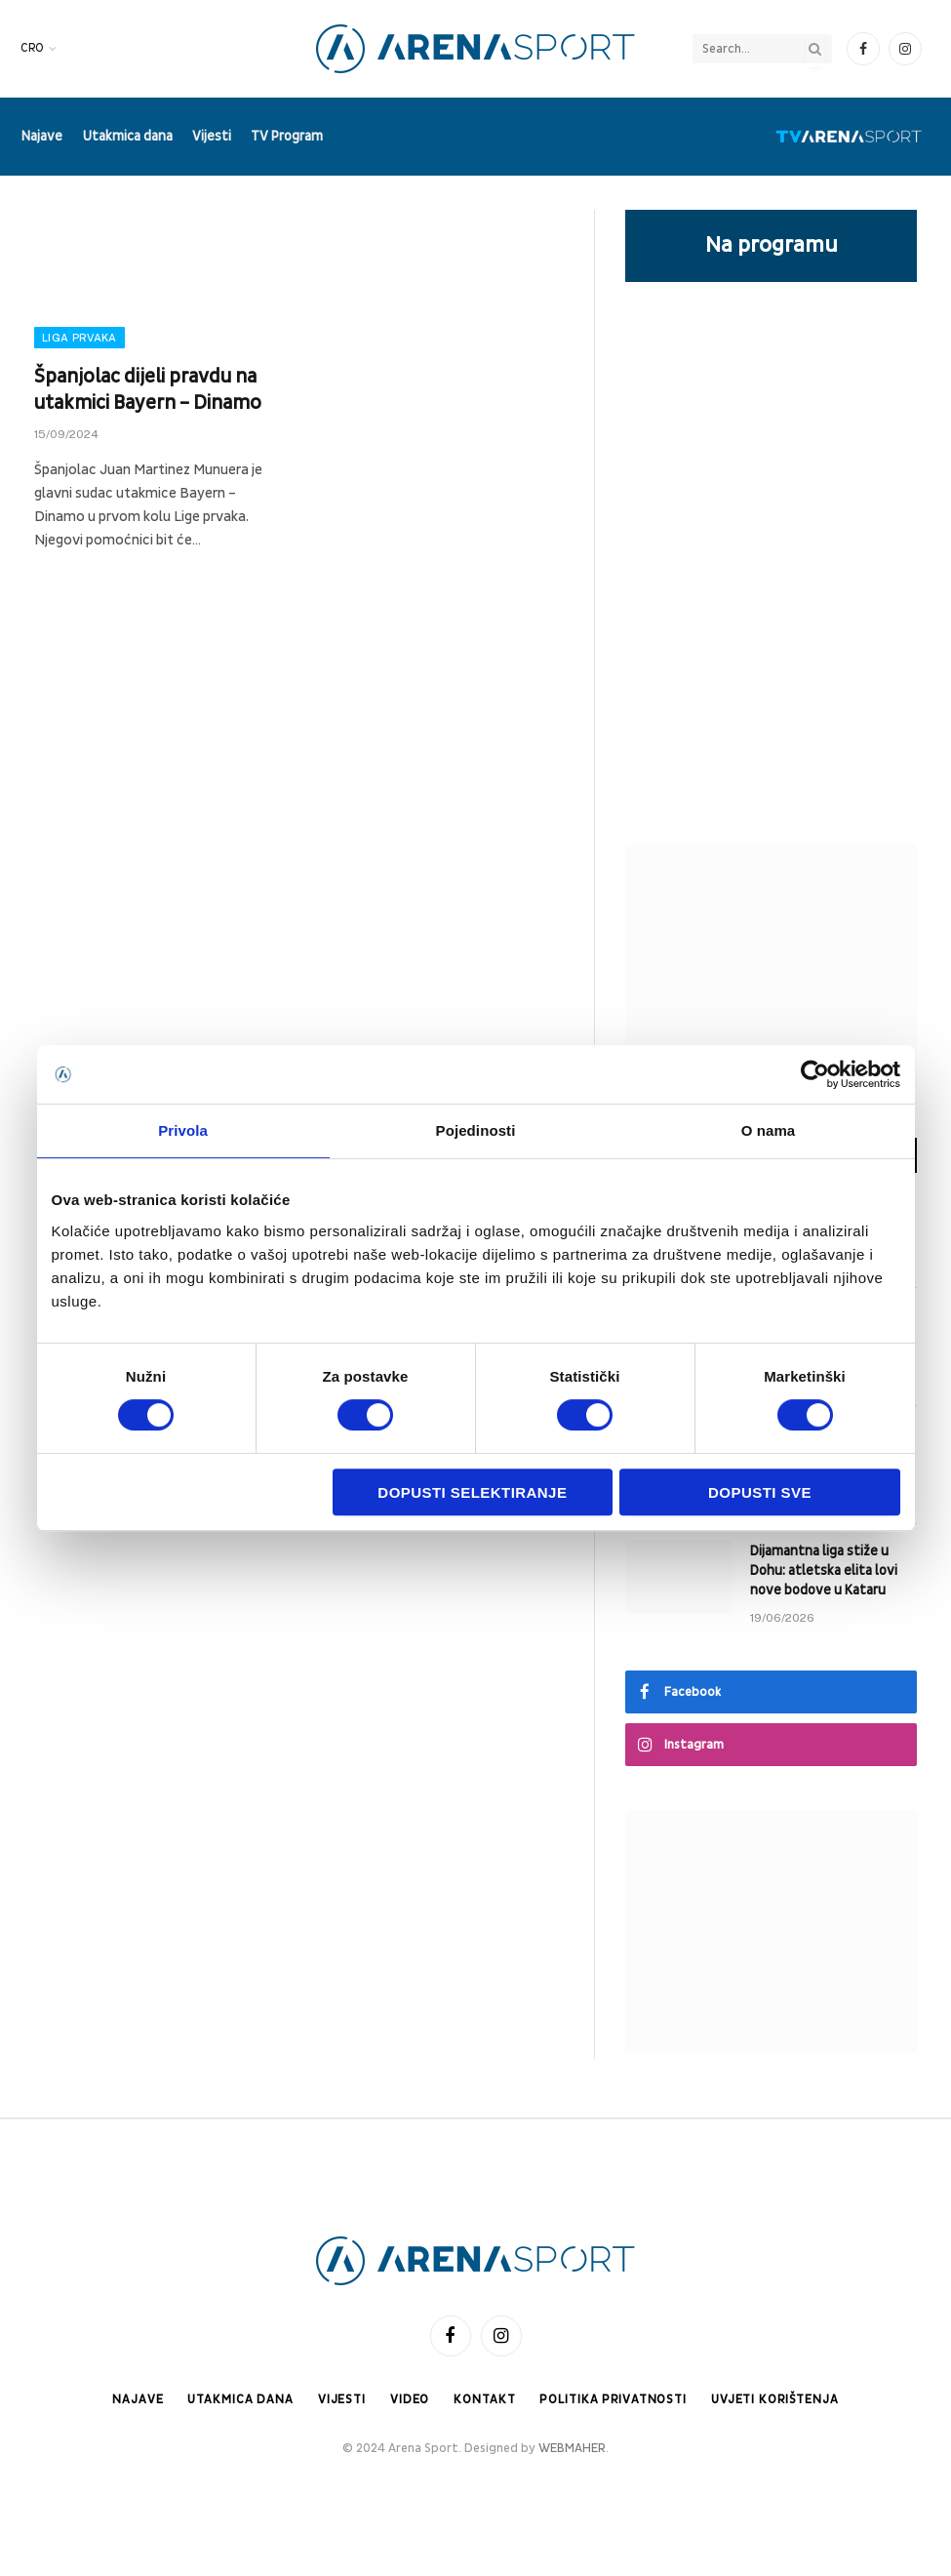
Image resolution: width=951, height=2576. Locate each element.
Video (406, 2399)
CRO (32, 48)
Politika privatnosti (612, 2399)
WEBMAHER (572, 2449)
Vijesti (211, 136)
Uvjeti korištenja (779, 2399)
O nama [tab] (768, 1130)
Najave (41, 136)
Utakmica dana (128, 136)
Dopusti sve (760, 1492)
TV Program (287, 136)
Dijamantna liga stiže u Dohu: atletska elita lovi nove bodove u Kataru (823, 1570)
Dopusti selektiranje (472, 1492)
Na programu (771, 245)
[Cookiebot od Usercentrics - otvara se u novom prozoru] (815, 1074)
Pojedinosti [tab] (476, 1130)
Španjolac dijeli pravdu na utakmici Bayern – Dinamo (147, 390)
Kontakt (482, 2399)
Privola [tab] (183, 1130)
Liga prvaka (79, 337)
